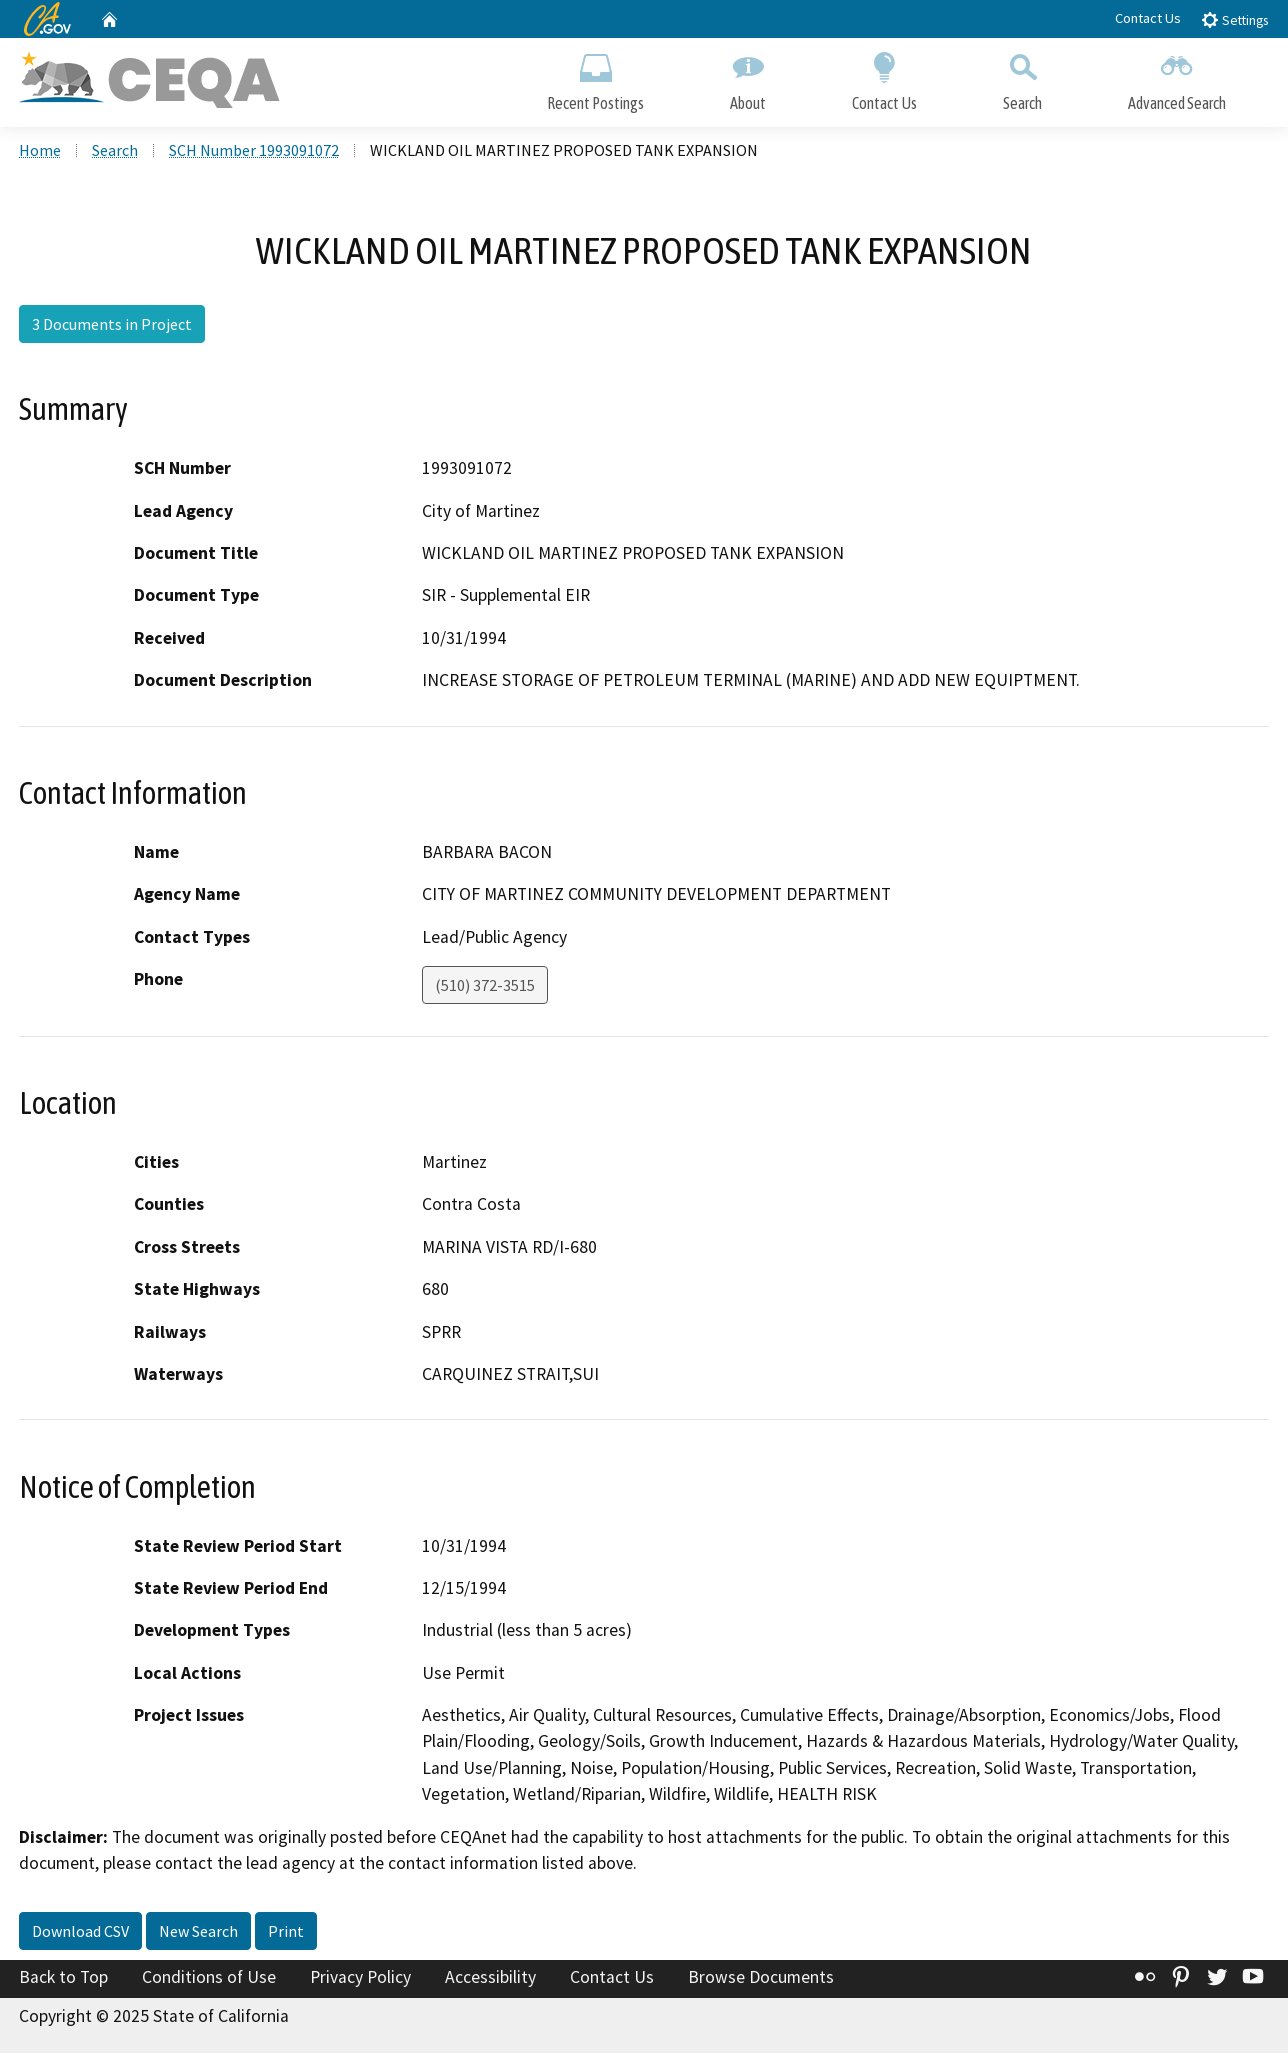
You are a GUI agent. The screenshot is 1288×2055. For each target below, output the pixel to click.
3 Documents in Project (112, 325)
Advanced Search (1177, 77)
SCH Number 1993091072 (254, 151)
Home (40, 151)
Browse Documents (761, 1978)
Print (286, 1932)
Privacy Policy (360, 1978)
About (748, 77)
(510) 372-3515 (485, 986)
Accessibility (490, 1978)
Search (1022, 77)
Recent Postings (595, 77)
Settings (1234, 19)
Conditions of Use (209, 1978)
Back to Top (63, 1978)
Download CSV (80, 1932)
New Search (198, 1932)
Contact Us (1148, 18)
